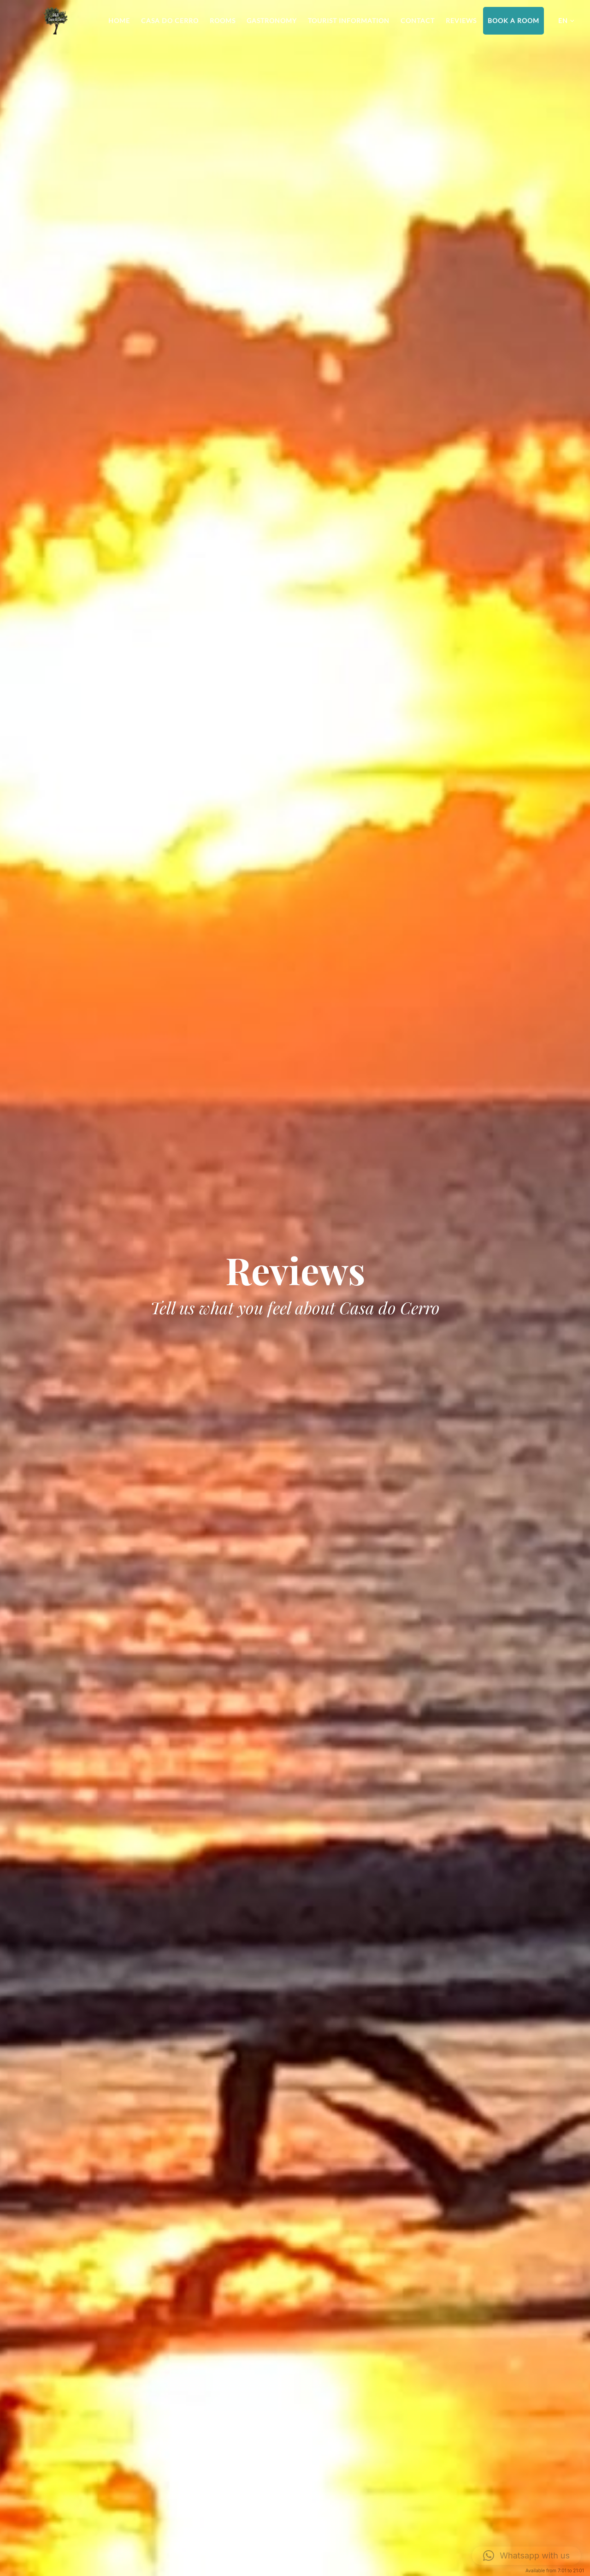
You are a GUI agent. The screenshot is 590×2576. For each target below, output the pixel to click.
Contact (418, 20)
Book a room (513, 20)
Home (119, 20)
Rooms (223, 20)
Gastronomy (272, 20)
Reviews (461, 20)
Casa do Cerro (170, 20)
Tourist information (348, 20)
